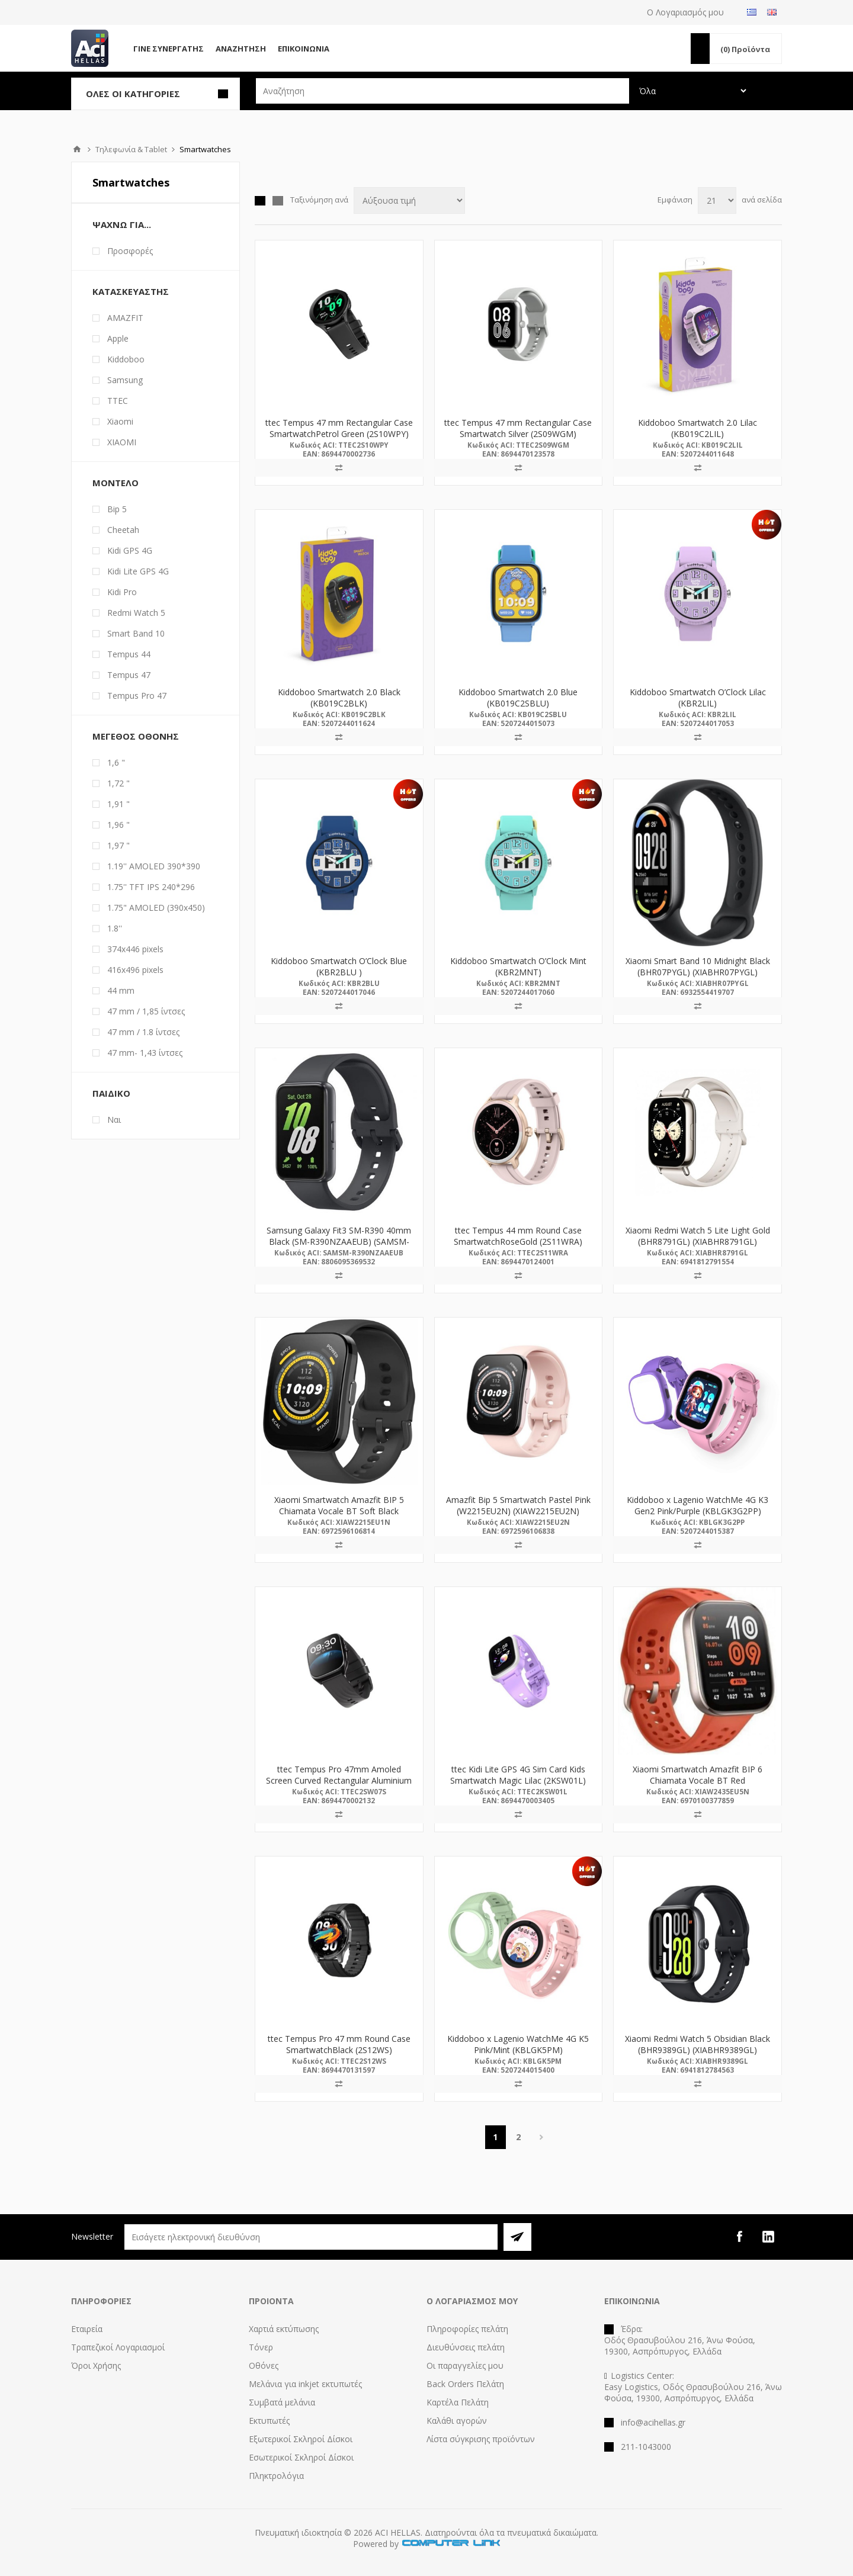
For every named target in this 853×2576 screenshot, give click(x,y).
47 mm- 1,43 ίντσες (144, 1052)
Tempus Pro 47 (136, 695)
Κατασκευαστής (130, 291)
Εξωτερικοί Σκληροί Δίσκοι (300, 2439)
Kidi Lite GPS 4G (138, 571)
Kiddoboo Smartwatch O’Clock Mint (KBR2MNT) (518, 966)
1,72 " (118, 783)
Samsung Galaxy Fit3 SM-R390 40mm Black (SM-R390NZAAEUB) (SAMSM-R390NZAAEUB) (339, 1241)
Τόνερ (261, 2347)
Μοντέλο (115, 483)
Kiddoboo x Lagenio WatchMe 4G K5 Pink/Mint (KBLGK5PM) (518, 2044)
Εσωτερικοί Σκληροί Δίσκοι (301, 2457)
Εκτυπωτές (269, 2420)
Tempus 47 (128, 674)
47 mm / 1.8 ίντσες (143, 1032)
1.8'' (114, 928)
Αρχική (77, 149)
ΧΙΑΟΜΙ (121, 442)
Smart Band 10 (136, 633)
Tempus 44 (128, 654)
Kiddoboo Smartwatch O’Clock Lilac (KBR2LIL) (698, 697)
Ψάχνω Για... (121, 224)
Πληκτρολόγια (276, 2475)
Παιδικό (111, 1093)
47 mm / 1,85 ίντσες (146, 1011)
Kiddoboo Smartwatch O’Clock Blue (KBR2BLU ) (339, 966)
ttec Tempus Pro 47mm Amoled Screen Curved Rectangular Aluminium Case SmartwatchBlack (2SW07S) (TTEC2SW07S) (339, 1786)
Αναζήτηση (241, 48)
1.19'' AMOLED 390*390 (153, 866)
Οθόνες (263, 2365)
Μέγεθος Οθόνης (135, 736)
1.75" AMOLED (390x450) (156, 907)
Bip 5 (117, 509)
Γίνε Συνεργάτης (168, 48)
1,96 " (118, 824)
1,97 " (118, 845)
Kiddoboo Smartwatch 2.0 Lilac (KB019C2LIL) (697, 428)
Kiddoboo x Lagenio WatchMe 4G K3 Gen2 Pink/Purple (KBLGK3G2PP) (697, 1505)
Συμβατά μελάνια (282, 2402)
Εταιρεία (86, 2328)
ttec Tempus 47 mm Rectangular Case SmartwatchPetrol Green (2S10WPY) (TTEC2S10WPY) (339, 434)
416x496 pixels (135, 969)
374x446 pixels (135, 949)
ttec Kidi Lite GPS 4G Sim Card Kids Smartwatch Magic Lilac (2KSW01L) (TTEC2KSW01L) (518, 1780)
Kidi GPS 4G (129, 550)
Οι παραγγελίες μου (465, 2365)
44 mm (120, 990)
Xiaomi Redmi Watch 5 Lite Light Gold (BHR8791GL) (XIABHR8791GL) (698, 1236)
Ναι (114, 1119)
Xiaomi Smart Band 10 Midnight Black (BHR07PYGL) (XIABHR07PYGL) (698, 966)
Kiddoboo (126, 359)
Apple (118, 338)
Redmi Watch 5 (136, 612)
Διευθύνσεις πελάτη (465, 2347)
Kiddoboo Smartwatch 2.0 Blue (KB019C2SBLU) (518, 697)
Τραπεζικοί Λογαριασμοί (118, 2347)
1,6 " (116, 762)
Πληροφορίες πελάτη (467, 2328)
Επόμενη (541, 2137)
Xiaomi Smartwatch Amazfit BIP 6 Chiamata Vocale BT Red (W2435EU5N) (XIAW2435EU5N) (697, 1780)
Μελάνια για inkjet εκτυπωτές (305, 2383)
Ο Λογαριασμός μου (685, 12)
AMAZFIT (125, 317)
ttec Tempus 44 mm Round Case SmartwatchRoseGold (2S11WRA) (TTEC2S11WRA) (518, 1241)
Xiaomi (120, 421)
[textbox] (442, 91)
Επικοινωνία (303, 48)
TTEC (117, 400)
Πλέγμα (260, 200)
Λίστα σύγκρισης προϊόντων (480, 2439)
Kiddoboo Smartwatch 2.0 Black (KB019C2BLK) (339, 697)
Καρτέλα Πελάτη (457, 2402)
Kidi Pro (122, 592)
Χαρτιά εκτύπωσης (284, 2328)
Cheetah (123, 529)
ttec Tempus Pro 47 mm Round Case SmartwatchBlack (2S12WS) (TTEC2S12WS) (339, 2050)
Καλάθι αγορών (456, 2420)
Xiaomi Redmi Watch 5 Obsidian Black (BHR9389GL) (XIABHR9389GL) (697, 2044)
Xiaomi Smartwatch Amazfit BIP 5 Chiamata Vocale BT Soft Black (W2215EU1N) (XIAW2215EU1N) (339, 1511)
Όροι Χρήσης (96, 2365)
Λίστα (277, 200)
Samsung (125, 380)
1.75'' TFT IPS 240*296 (151, 886)
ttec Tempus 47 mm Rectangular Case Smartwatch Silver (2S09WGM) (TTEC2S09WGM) (518, 434)
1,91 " (118, 804)
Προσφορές (130, 250)
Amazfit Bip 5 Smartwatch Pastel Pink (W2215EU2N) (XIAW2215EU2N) (518, 1505)
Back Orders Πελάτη (465, 2383)
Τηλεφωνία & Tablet (131, 149)
